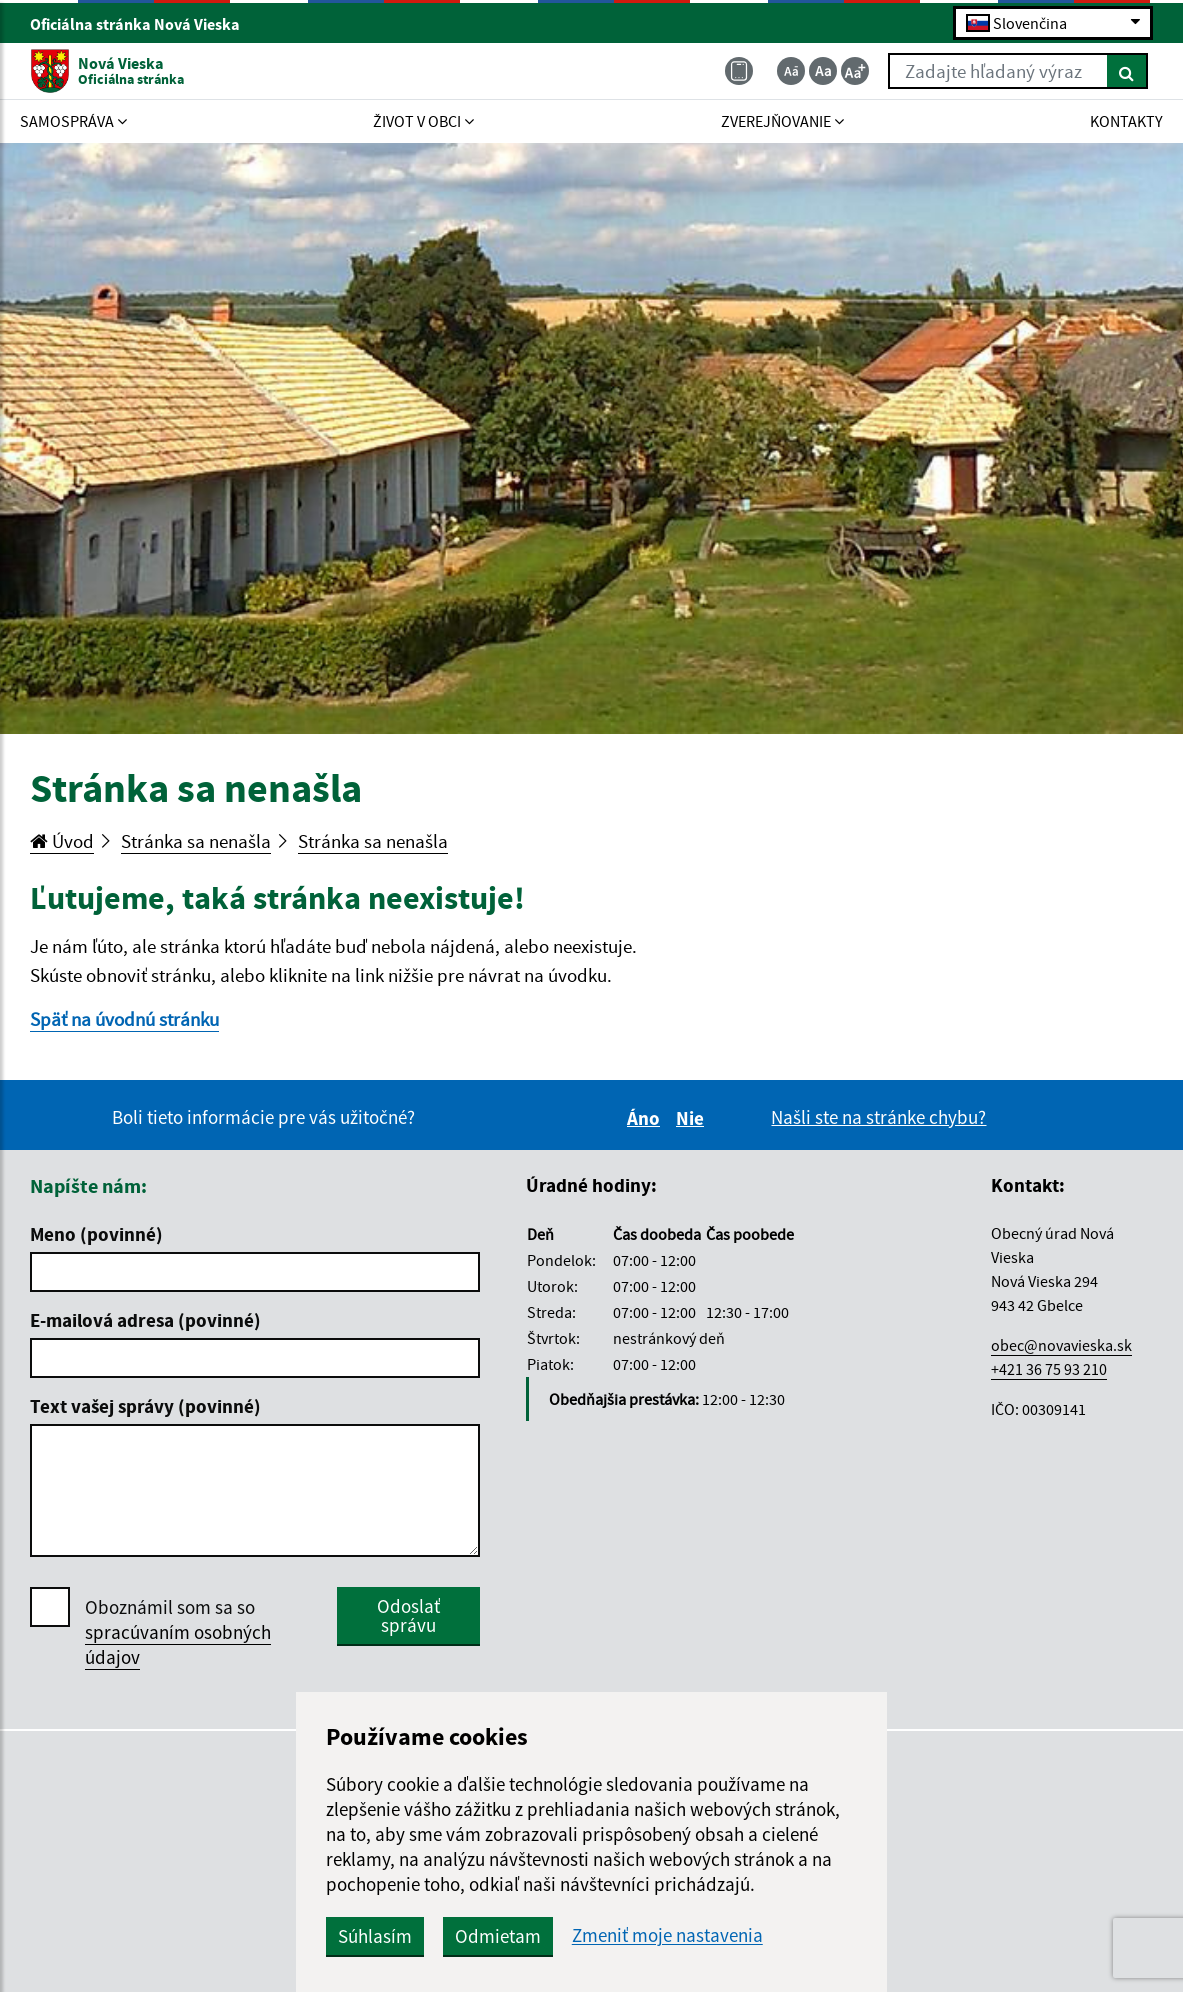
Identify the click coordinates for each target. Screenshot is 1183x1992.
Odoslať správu (408, 1615)
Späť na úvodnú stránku (124, 1019)
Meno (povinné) (96, 1234)
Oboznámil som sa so (178, 1632)
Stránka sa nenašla (196, 841)
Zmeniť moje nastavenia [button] (667, 1935)
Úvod (62, 841)
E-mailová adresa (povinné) (145, 1320)
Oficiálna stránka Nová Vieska (143, 24)
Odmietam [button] (498, 1936)
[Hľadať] (1127, 71)
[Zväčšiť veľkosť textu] (855, 71)
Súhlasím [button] (375, 1936)
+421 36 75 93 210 (1049, 1369)
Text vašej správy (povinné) (145, 1406)
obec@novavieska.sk (1061, 1345)
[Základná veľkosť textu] (823, 71)
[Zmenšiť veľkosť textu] (791, 71)
